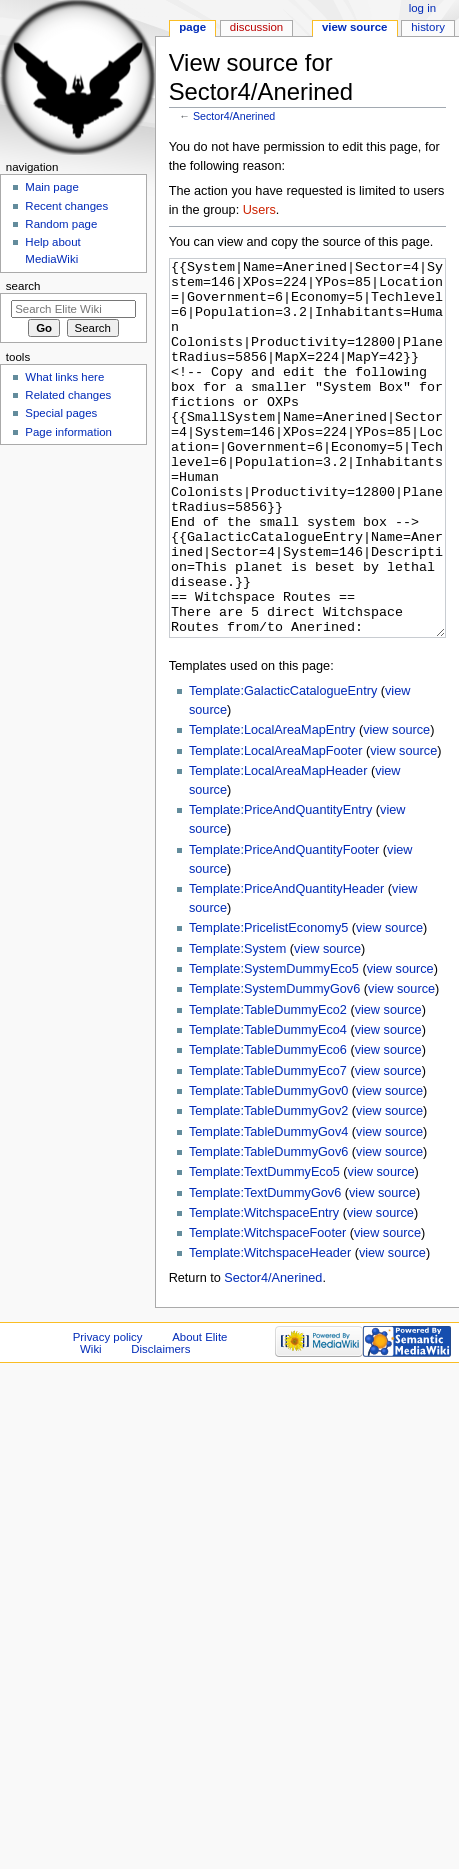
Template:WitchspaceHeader (270, 1328)
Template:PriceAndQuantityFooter (284, 925)
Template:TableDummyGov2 (268, 1186)
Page (192, 27)
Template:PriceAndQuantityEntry (280, 885)
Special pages (61, 413)
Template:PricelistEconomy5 (268, 1003)
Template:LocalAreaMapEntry (272, 805)
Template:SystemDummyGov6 (274, 1064)
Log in (422, 8)
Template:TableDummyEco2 (268, 1085)
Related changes (68, 395)
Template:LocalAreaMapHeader (278, 846)
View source (355, 27)
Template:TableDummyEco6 (268, 1125)
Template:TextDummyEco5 (264, 1247)
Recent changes (66, 206)
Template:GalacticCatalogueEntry (283, 766)
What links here (64, 377)
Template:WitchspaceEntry (264, 1288)
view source (396, 805)
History (428, 27)
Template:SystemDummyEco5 (274, 1044)
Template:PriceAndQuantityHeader (286, 964)
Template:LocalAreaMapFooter (276, 826)
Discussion (256, 27)
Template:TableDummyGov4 (268, 1207)
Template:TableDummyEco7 (268, 1146)
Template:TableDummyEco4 (268, 1105)
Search (23, 286)
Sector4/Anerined (234, 116)
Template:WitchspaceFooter (267, 1308)
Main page (52, 187)
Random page (61, 224)
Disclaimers (160, 1424)
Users (259, 210)
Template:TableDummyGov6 (268, 1227)
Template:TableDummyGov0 (268, 1166)
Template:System (237, 1024)
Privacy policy (108, 1412)
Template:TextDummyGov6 (265, 1268)
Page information (68, 432)
